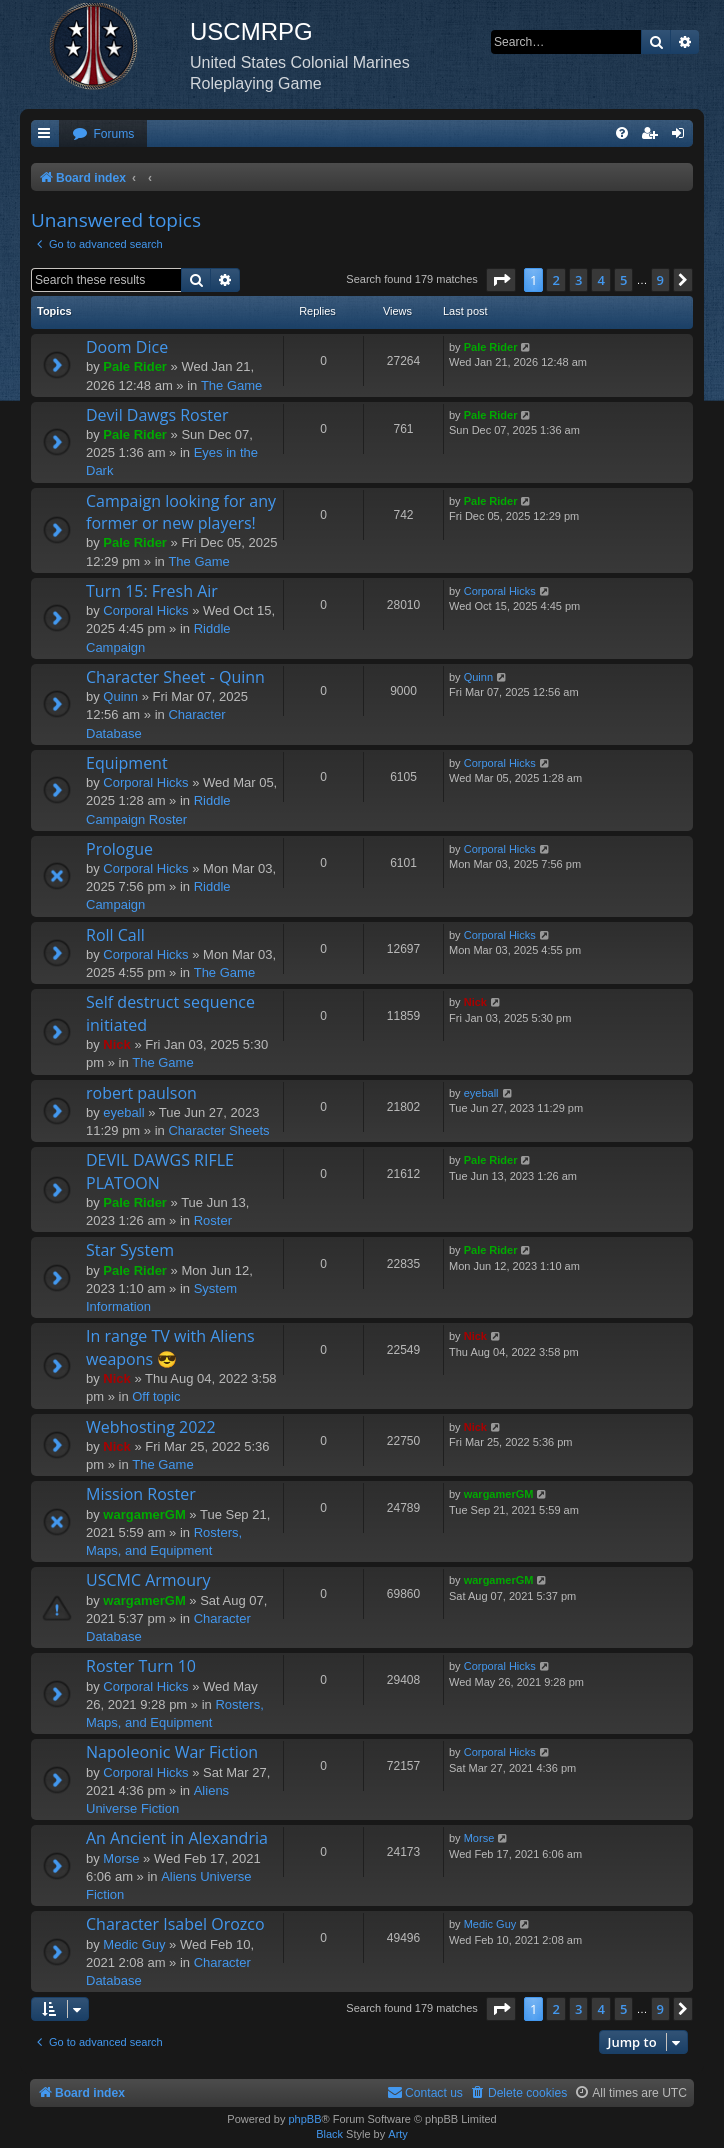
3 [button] (578, 280)
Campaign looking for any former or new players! (181, 512)
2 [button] (555, 280)
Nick (116, 1044)
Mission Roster (141, 1494)
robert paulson (141, 1093)
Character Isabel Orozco (175, 1924)
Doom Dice (127, 347)
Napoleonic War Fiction (172, 1752)
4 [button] (600, 280)
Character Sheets (218, 1130)
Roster (213, 1220)
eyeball (123, 1112)
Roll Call (115, 935)
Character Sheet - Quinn (175, 677)
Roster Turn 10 (141, 1666)
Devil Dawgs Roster (157, 415)
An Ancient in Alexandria (177, 1838)
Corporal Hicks (145, 610)
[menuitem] (103, 134)
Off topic (156, 1396)
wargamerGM (144, 1514)
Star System (130, 1250)
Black (329, 2134)
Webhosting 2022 (151, 1427)
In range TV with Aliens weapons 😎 (170, 1347)
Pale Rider (135, 366)
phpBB (304, 2119)
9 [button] (660, 280)
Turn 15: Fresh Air (152, 591)
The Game (231, 385)
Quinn (120, 696)
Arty (398, 2134)
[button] (501, 280)
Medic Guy (134, 1944)
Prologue (119, 849)
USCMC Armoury (148, 1580)
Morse (121, 1858)
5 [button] (623, 280)
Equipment (127, 763)
